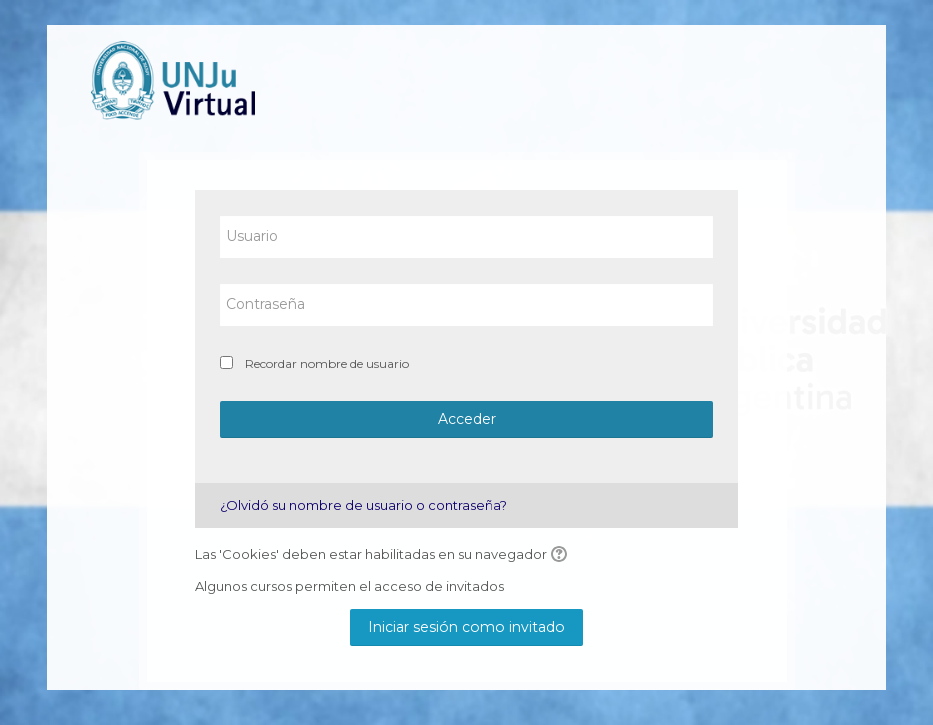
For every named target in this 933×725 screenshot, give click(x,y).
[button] (562, 555)
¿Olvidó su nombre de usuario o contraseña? (363, 505)
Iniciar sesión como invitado (466, 627)
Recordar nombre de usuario (327, 363)
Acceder (467, 419)
